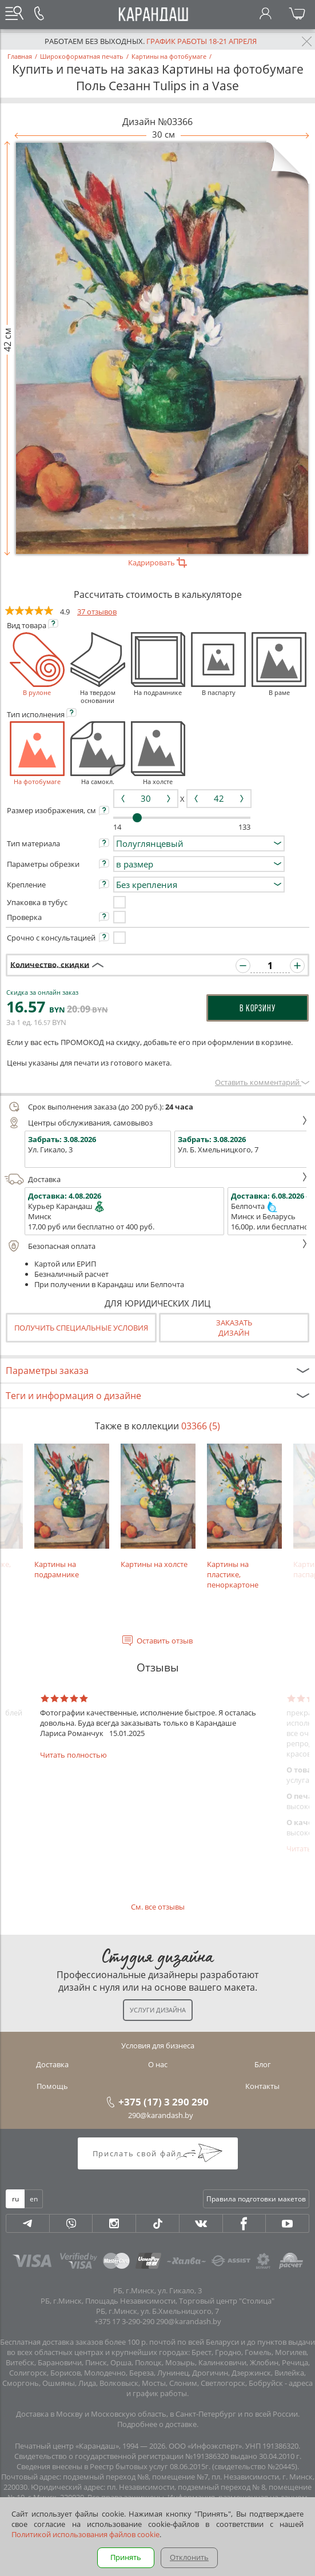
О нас (158, 2064)
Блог (262, 2064)
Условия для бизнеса (157, 2045)
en (34, 2199)
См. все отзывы (158, 1907)
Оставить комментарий (262, 1082)
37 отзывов (97, 611)
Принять (125, 2557)
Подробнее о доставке (157, 2424)
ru (15, 2199)
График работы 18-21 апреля (201, 41)
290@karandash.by (160, 2115)
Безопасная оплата (156, 1246)
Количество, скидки (49, 964)
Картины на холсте (158, 1507)
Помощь (52, 2086)
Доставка (156, 1179)
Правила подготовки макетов (256, 2199)
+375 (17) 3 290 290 (163, 2101)
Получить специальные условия (81, 1328)
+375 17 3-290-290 (124, 2321)
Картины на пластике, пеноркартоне (244, 1517)
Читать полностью (73, 1755)
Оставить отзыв (165, 1640)
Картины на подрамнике (71, 1512)
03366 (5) (200, 1426)
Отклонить (189, 2557)
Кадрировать (157, 562)
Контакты (262, 2086)
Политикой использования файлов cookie (85, 2534)
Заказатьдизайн (234, 1327)
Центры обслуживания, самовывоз (156, 1123)
